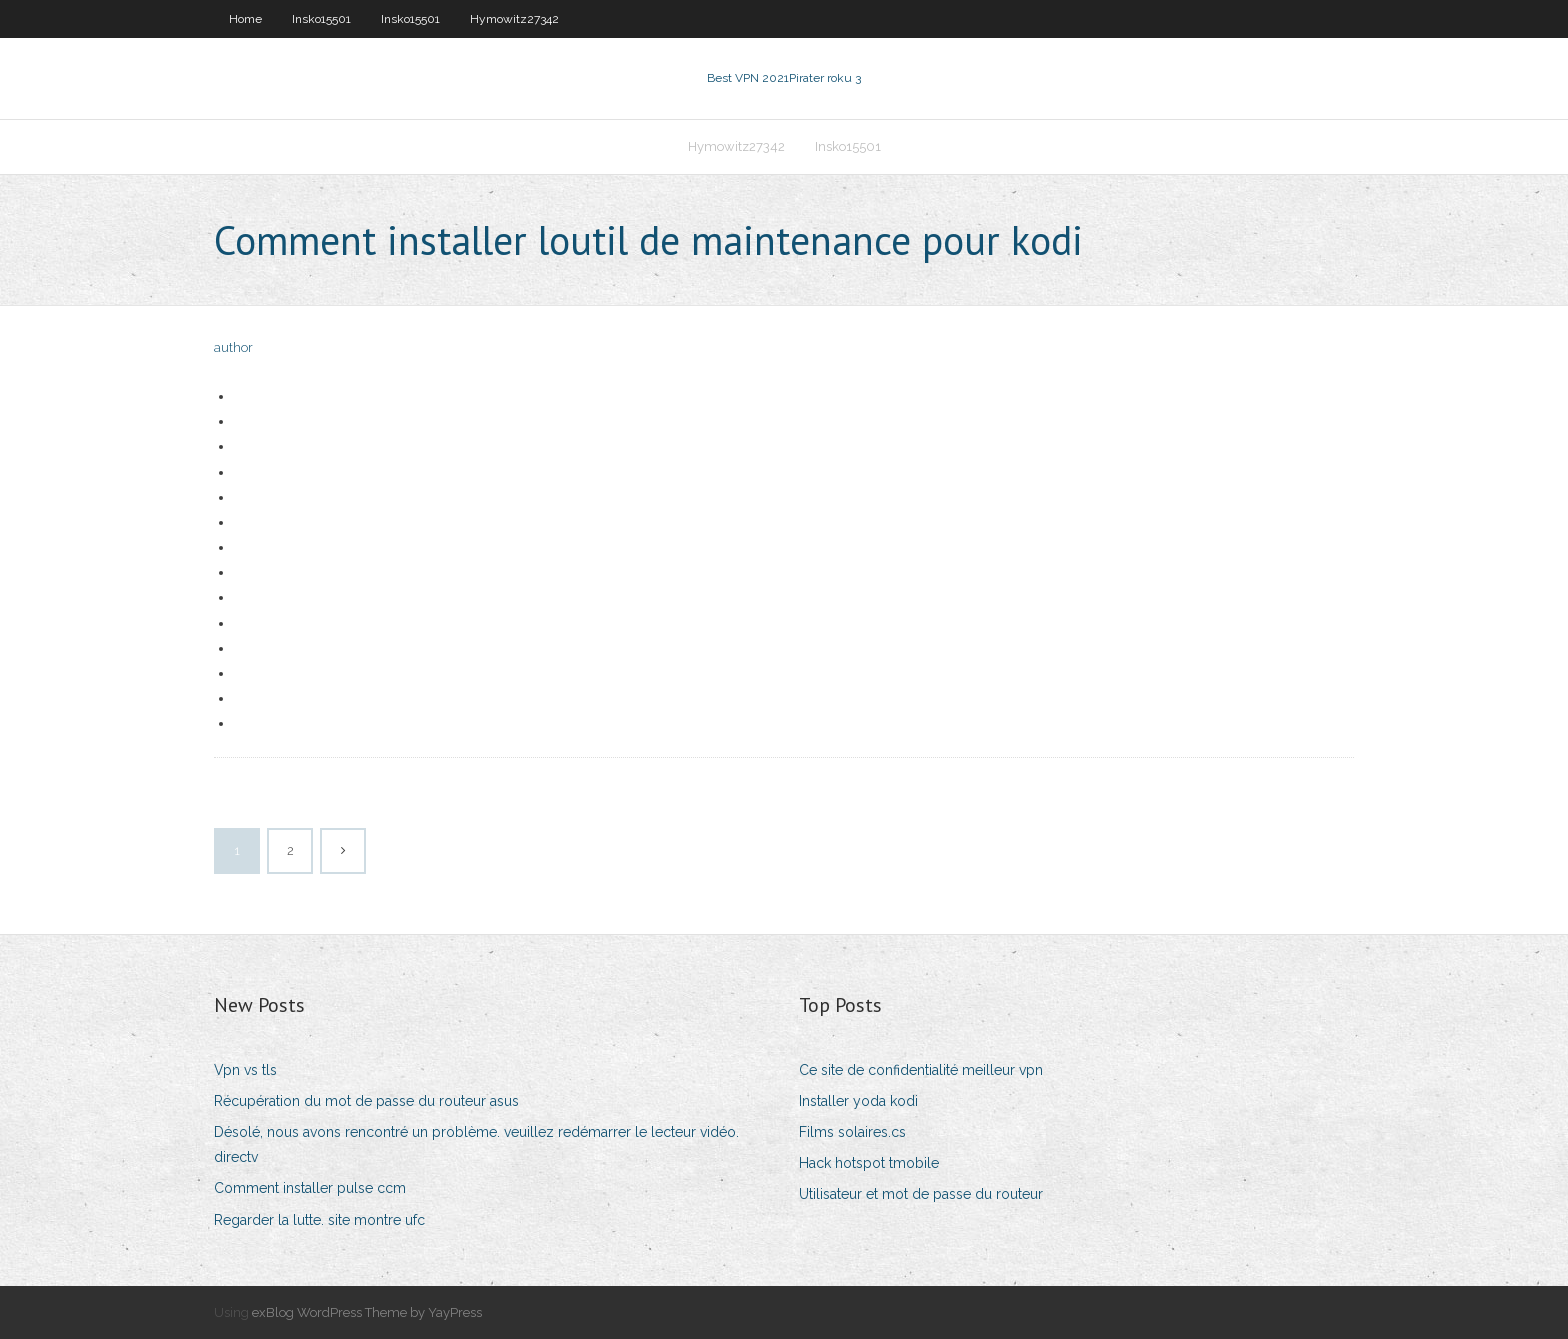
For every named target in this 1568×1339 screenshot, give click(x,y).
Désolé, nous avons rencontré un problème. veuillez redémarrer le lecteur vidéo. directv (476, 1144)
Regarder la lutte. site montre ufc (319, 1220)
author (233, 347)
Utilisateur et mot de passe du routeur (921, 1194)
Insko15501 (321, 19)
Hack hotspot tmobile (869, 1163)
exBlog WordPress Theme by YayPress (367, 1312)
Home (245, 19)
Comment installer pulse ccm (310, 1188)
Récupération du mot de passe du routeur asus (366, 1101)
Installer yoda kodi (858, 1101)
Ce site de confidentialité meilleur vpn (921, 1070)
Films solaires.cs (852, 1132)
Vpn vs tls (245, 1070)
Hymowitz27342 (514, 19)
